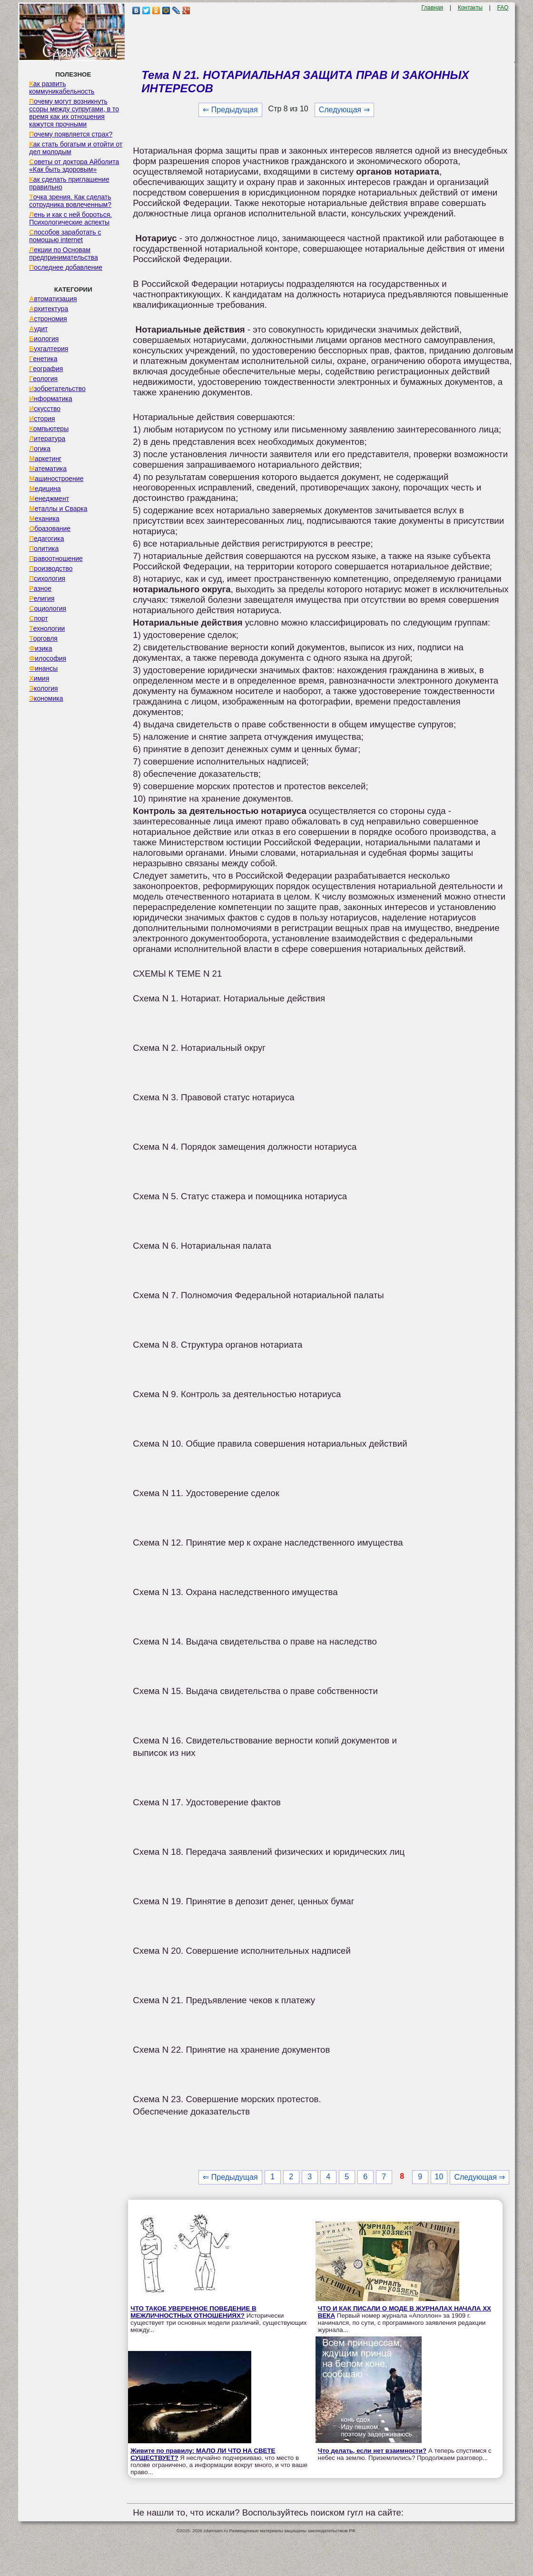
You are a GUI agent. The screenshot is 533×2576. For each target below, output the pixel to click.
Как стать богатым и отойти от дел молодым (75, 148)
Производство (50, 568)
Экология (43, 688)
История (42, 418)
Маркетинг (45, 458)
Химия (39, 678)
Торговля (43, 638)
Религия (41, 598)
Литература (47, 438)
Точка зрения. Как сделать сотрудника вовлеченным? (70, 200)
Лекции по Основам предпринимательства (63, 253)
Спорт (38, 618)
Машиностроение (56, 478)
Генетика (43, 358)
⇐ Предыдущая (230, 110)
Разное (40, 588)
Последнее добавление (65, 267)
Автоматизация (53, 299)
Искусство (44, 408)
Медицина (45, 488)
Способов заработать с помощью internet (65, 236)
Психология (47, 578)
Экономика (46, 698)
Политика (44, 548)
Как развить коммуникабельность (61, 87)
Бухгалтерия (48, 349)
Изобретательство (57, 388)
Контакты (470, 7)
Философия (47, 658)
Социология (47, 608)
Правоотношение (55, 558)
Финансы (43, 668)
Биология (44, 339)
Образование (49, 528)
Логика (39, 448)
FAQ (503, 7)
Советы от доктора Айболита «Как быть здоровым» (74, 165)
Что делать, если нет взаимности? (372, 2450)
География (46, 368)
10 (439, 2177)
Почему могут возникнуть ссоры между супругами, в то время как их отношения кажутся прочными (74, 113)
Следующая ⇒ (344, 110)
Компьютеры (49, 428)
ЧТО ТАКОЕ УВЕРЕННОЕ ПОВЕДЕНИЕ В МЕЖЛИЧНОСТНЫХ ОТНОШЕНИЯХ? (193, 2312)
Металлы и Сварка (58, 508)
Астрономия (48, 319)
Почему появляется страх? (70, 134)
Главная (432, 7)
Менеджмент (49, 498)
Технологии (47, 628)
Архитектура (48, 309)
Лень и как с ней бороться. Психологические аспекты (70, 218)
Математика (48, 468)
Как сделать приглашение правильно (69, 183)
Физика (40, 648)
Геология (43, 378)
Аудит (38, 329)
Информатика (50, 398)
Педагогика (46, 538)
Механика (44, 518)
